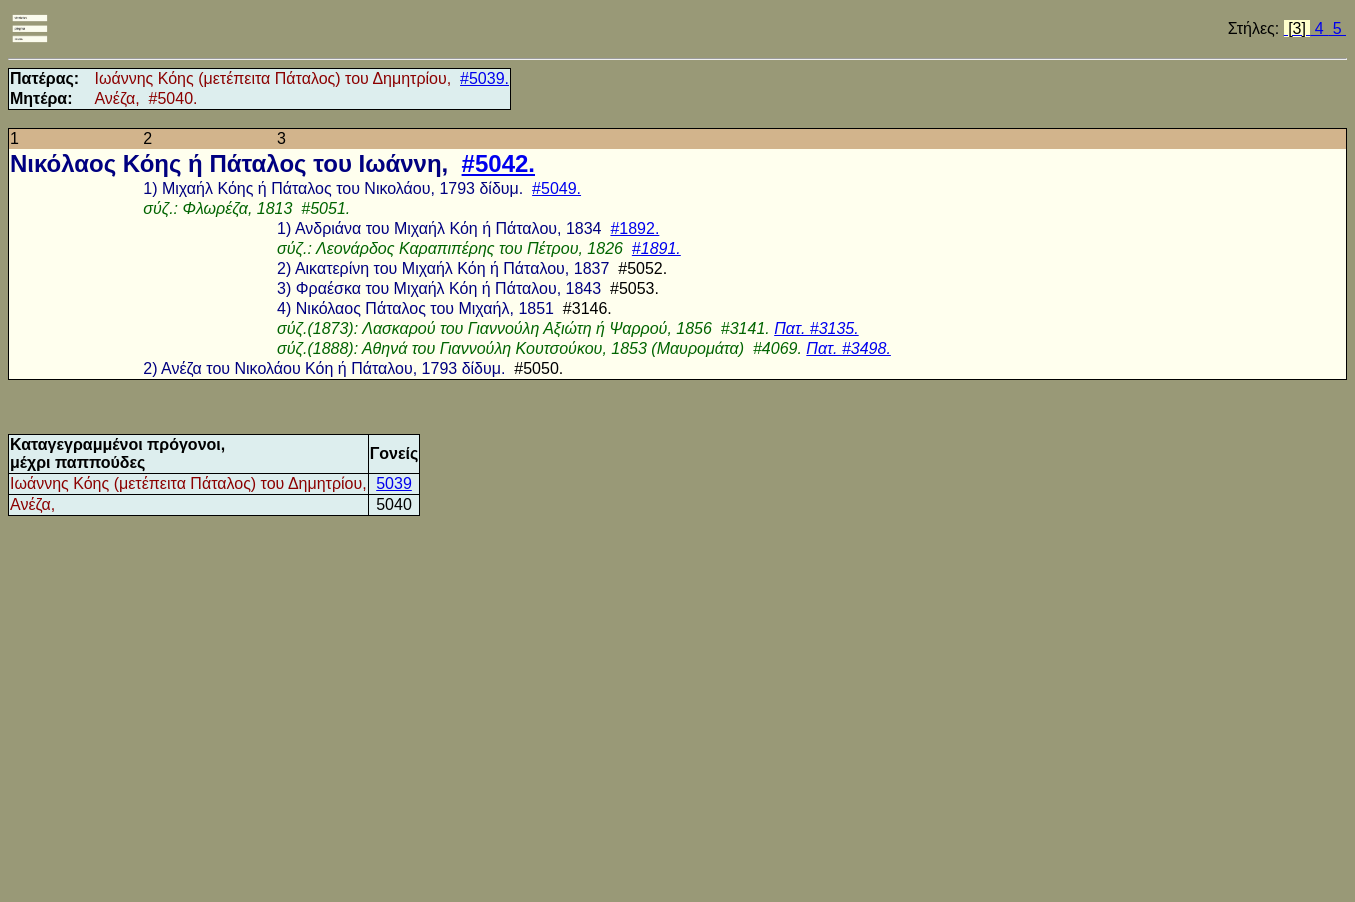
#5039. (484, 78)
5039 (394, 483)
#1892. (634, 228)
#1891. (656, 248)
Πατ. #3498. (848, 348)
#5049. (556, 188)
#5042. (498, 163)
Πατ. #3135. (816, 328)
